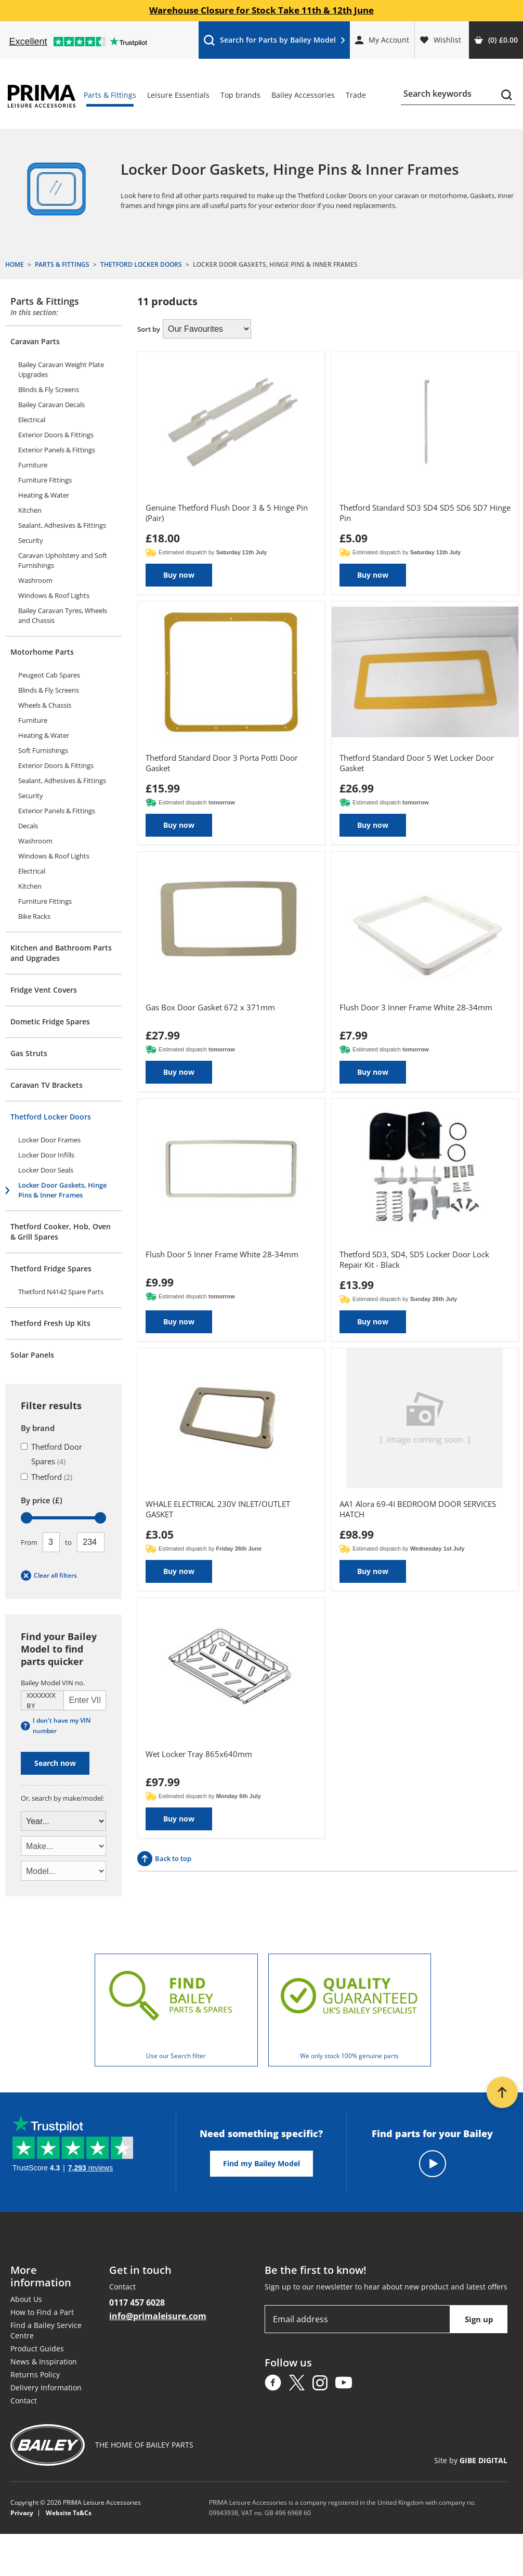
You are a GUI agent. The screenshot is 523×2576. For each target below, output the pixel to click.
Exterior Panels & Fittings (56, 449)
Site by (470, 2460)
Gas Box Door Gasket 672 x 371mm (210, 1007)
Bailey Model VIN (53, 1682)
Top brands (240, 95)
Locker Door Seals (45, 1170)
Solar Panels (32, 1355)
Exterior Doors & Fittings (56, 434)
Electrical (31, 419)
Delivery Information (46, 2387)
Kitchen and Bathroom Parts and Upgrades (61, 953)
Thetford (46, 1477)
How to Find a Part (42, 2312)
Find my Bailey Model (261, 2163)
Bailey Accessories (303, 95)
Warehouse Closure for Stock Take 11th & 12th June (261, 10)
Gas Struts (28, 1053)
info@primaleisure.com (157, 2316)
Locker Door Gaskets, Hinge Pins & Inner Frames (62, 1190)
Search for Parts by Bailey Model (274, 42)
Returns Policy (35, 2374)
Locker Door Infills (46, 1155)
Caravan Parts (35, 341)
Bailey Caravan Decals (51, 404)
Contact (23, 2400)
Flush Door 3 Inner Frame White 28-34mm (415, 1007)
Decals (28, 825)
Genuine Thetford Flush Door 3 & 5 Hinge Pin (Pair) (227, 512)
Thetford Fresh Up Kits (50, 1323)
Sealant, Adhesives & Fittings (62, 525)
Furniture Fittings (45, 480)
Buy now (178, 575)
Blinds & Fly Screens (48, 389)
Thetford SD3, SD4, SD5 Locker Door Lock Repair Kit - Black (414, 1259)
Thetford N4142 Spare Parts (60, 1291)
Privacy (21, 2513)
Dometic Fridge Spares (50, 1021)
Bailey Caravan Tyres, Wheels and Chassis (62, 615)
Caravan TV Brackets (46, 1085)
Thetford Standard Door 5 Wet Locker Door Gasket (416, 762)
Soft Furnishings (43, 750)
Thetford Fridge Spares (50, 1268)
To (68, 1542)
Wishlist (440, 40)
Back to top (164, 1858)
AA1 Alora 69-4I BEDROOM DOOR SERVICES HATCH (417, 1509)
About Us (26, 2299)
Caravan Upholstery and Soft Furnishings (62, 560)
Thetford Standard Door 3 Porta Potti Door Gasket (222, 762)
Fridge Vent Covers (43, 990)
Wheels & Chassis (44, 705)
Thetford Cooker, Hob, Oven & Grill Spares (60, 1231)
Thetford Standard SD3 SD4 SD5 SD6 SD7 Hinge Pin (425, 512)
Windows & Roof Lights (53, 595)
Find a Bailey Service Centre (46, 2330)
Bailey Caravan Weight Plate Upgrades (61, 369)
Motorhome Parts (42, 652)
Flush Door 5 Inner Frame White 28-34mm (222, 1254)
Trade (356, 95)
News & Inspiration (43, 2361)
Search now (55, 1763)
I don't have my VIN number (55, 1725)
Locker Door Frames (49, 1139)
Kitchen (30, 510)
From (29, 1542)
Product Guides (37, 2348)
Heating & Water (43, 495)
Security (30, 540)
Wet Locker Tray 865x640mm (199, 1754)
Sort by (148, 329)
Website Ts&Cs (68, 2513)
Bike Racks (34, 916)
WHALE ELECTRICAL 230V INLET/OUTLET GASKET (218, 1509)
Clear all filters (49, 1575)
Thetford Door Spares (51, 1453)
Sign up (479, 2319)
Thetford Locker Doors (50, 1117)
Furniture (32, 465)
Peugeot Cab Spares (49, 675)
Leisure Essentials (178, 95)
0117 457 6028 (137, 2302)
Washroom (35, 580)
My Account (382, 40)
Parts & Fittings (110, 95)
